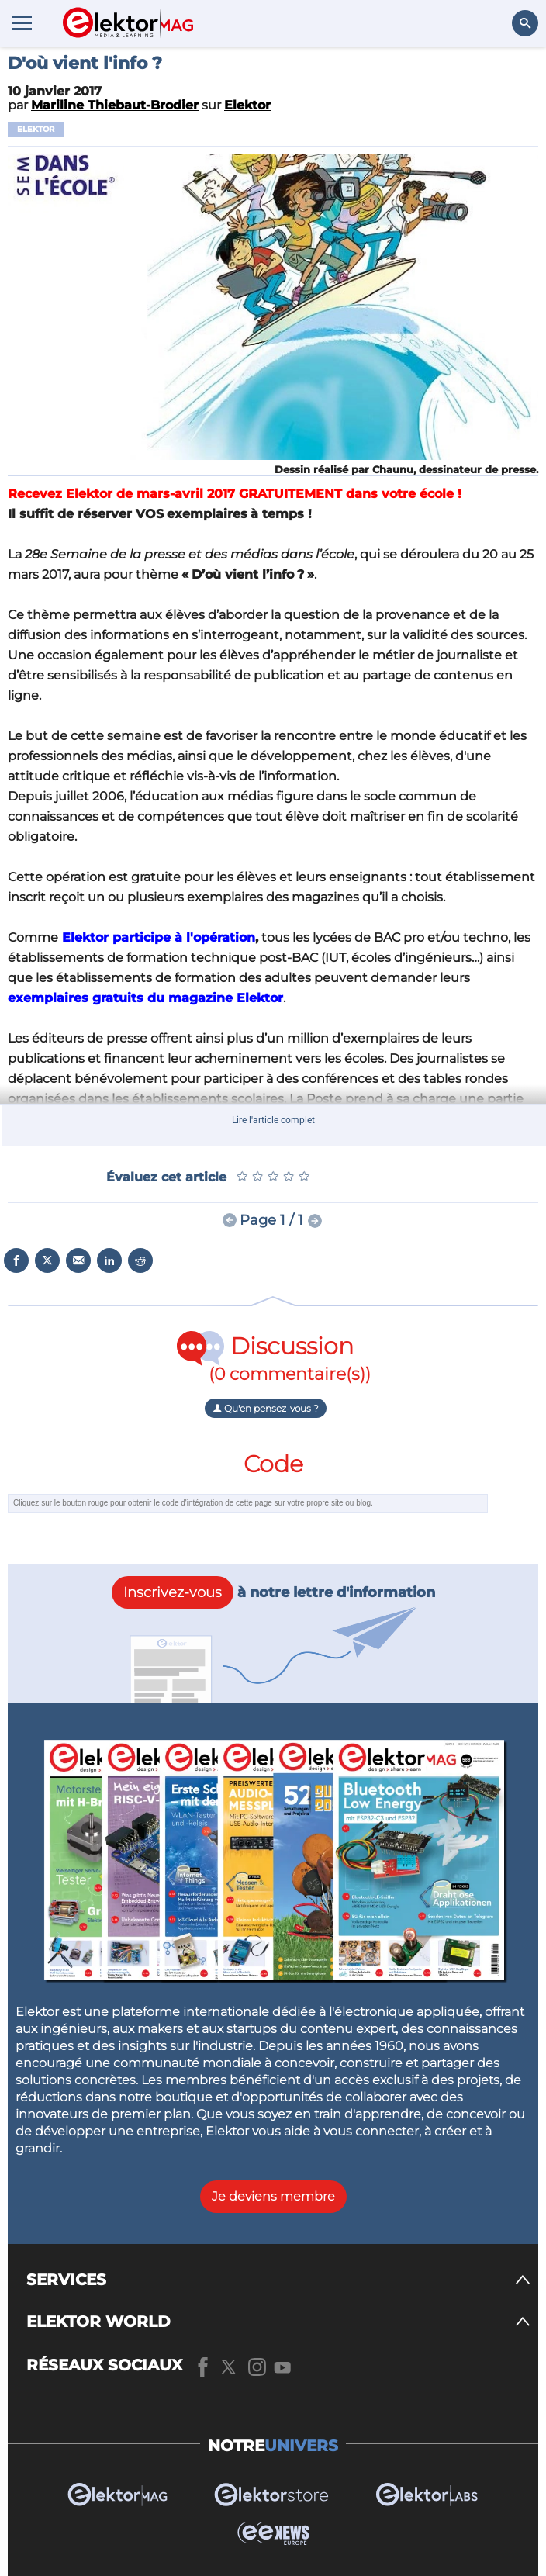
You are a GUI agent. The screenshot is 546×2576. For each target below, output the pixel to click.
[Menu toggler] (21, 22)
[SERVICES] (278, 2280)
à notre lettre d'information (273, 1592)
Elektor (35, 129)
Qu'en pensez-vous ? (266, 1408)
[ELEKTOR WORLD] (278, 2322)
